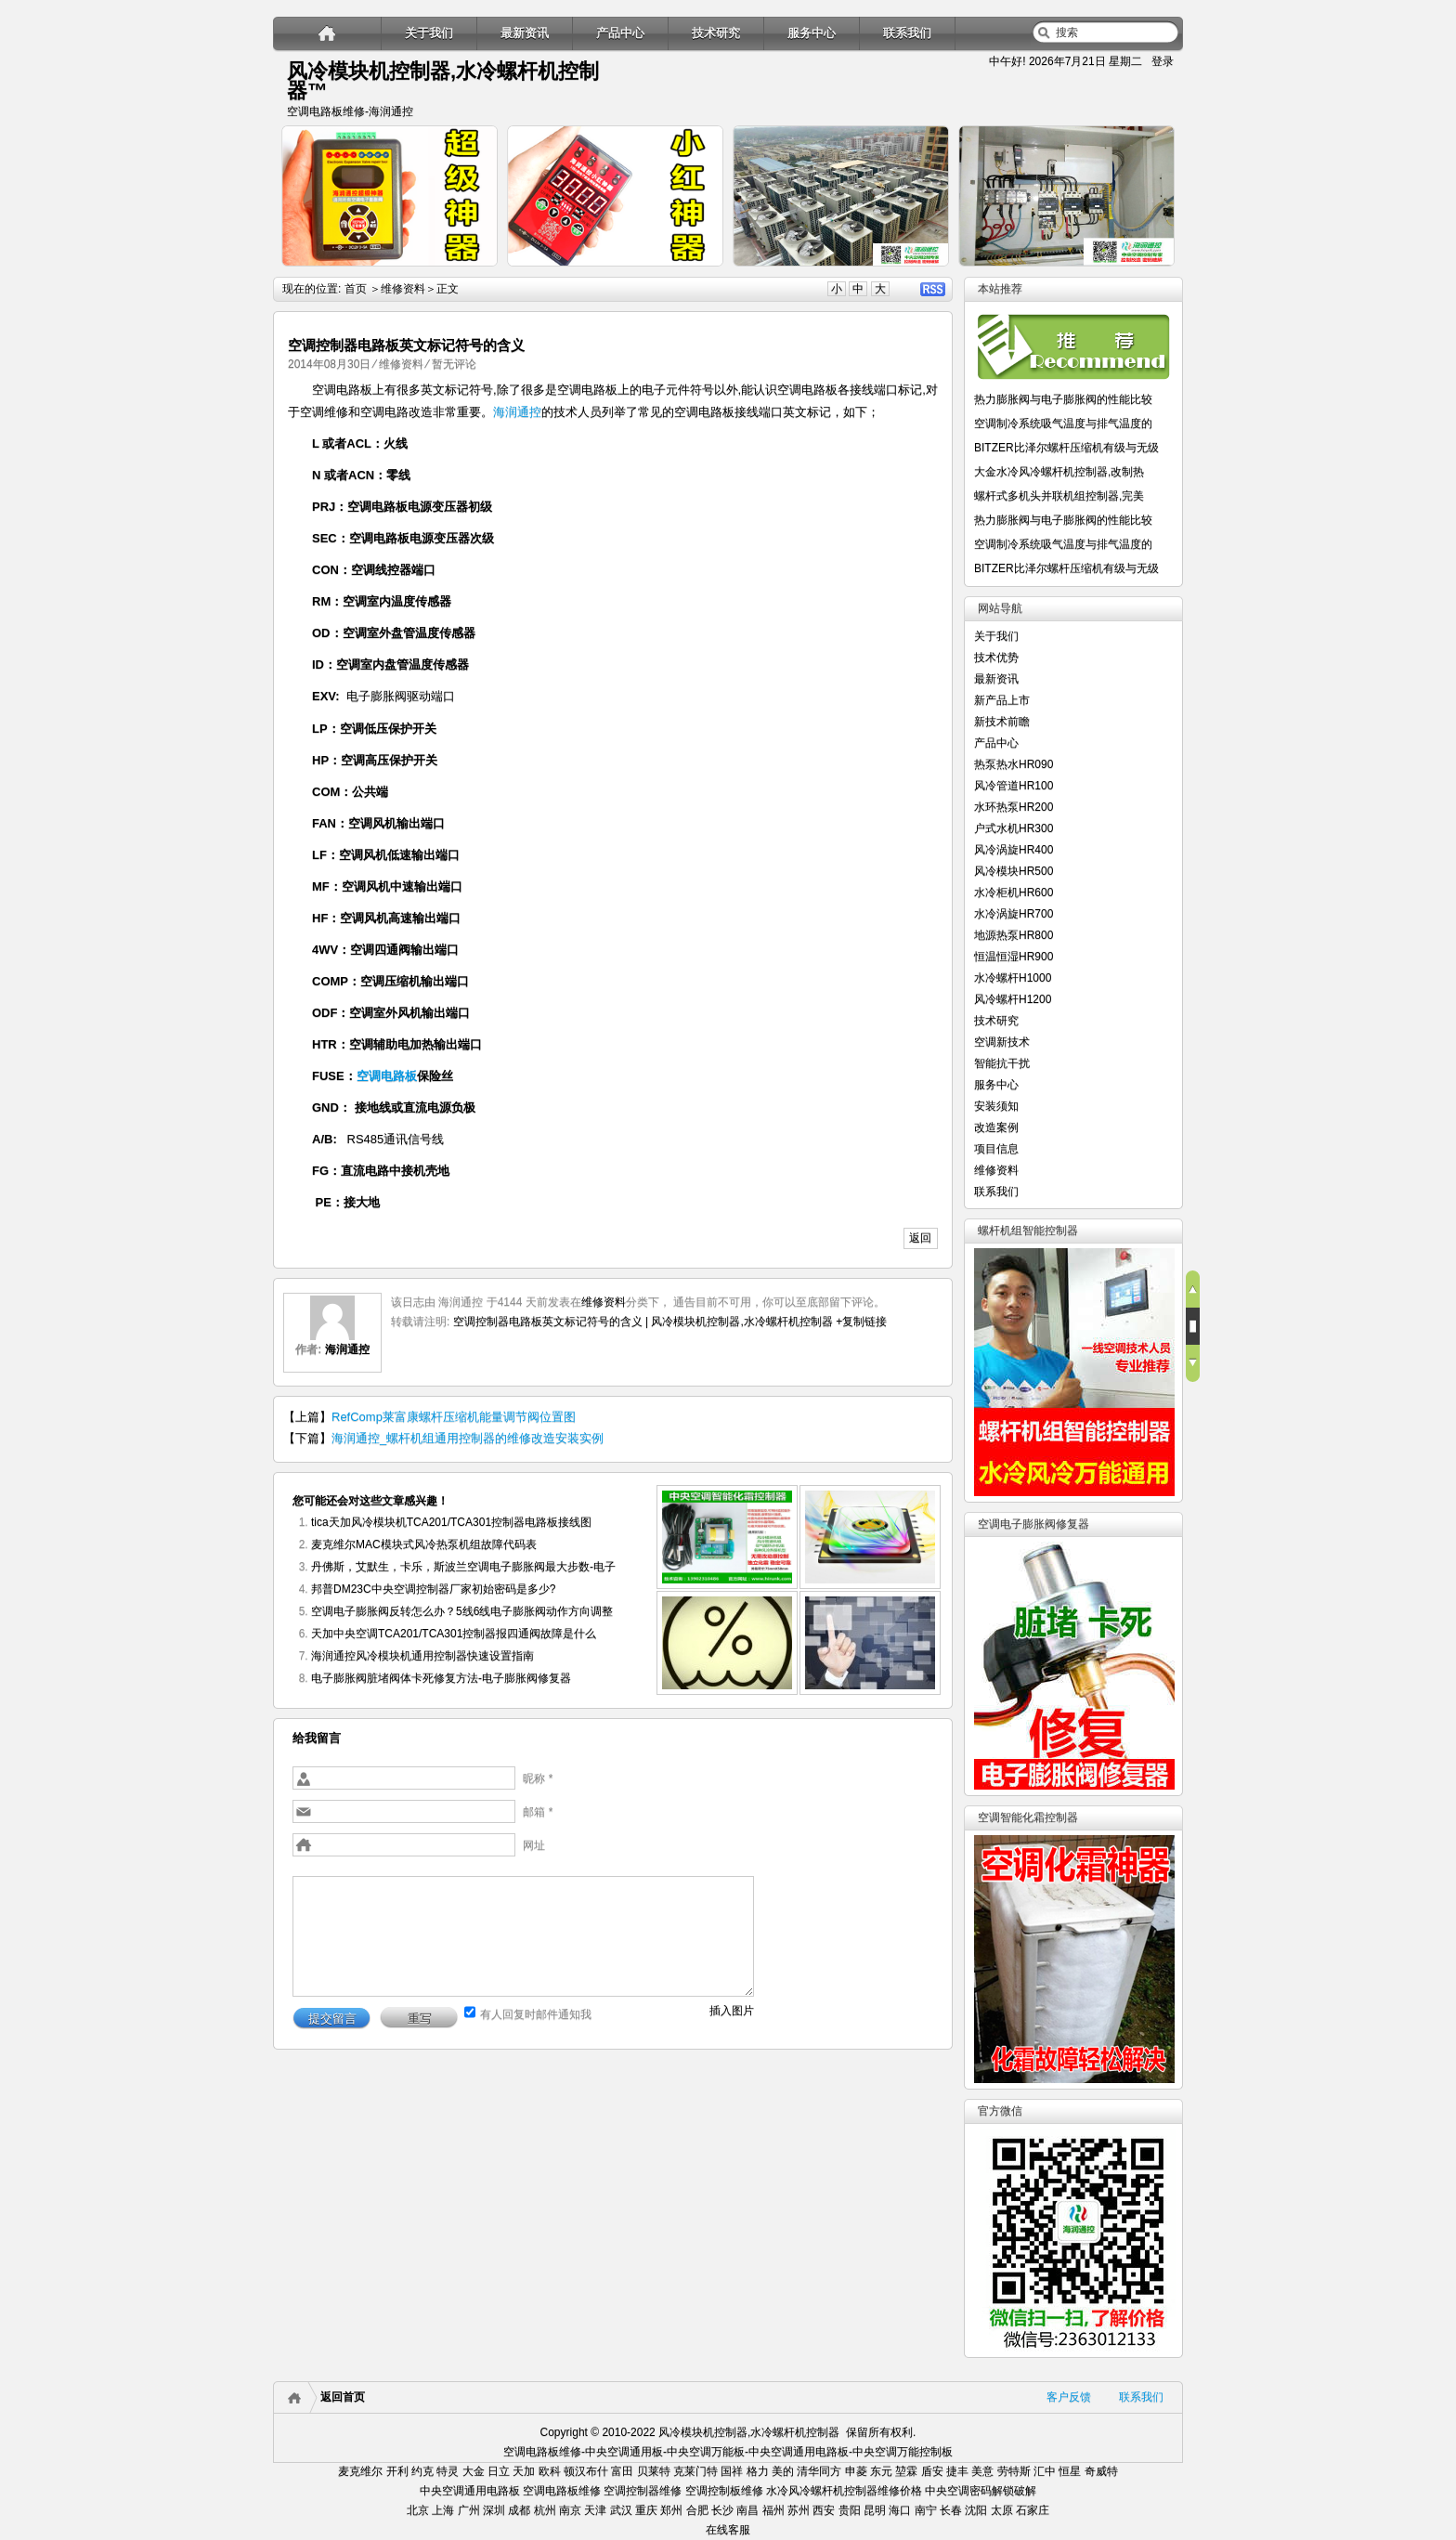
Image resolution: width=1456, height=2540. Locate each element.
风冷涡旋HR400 (1013, 849)
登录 (1162, 61)
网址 (534, 1845)
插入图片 (731, 2010)
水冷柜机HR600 (1013, 892)
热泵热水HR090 (1013, 764)
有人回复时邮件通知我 (536, 2014)
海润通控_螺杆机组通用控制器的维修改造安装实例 (468, 1438)
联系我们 (907, 33)
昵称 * (537, 1778)
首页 (355, 288)
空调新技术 (1002, 1042)
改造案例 (996, 1127)
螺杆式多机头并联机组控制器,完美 (1059, 495)
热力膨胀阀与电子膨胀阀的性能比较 (1063, 399)
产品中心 (620, 33)
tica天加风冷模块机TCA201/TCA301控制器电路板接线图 (451, 1522)
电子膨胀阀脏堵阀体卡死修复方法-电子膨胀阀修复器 (441, 1678)
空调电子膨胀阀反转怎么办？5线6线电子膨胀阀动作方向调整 (462, 1611)
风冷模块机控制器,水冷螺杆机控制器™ (443, 80)
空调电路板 (387, 1076)
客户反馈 (1068, 2396)
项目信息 (996, 1148)
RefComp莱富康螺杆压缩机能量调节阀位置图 (454, 1417)
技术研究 (716, 33)
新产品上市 (1002, 700)
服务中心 (811, 33)
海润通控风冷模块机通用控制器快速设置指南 (422, 1655)
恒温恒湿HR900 (1013, 956)
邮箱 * (537, 1811)
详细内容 (473, 273)
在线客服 (728, 2529)
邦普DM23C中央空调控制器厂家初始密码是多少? (433, 1589)
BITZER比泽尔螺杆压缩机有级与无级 (1066, 447)
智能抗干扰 (1002, 1063)
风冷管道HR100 (1013, 785)
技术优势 (996, 657)
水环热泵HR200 (1013, 807)
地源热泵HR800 (1013, 935)
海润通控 (517, 412)
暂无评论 (454, 364)
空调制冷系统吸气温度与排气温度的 (1063, 423)
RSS (932, 289)
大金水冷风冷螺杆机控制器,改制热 (1059, 471)
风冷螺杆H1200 (1012, 999)
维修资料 (403, 288)
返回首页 (342, 2396)
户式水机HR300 (1013, 828)
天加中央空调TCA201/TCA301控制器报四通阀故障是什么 (453, 1633)
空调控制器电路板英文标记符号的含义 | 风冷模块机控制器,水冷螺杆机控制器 (643, 1321)
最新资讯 (524, 33)
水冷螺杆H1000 (1012, 977)
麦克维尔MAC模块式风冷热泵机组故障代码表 (424, 1544)
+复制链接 (860, 1321)
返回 (920, 1237)
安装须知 (996, 1106)
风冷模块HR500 (1013, 871)
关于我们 (429, 33)
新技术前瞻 (1002, 721)
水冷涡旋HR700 (1013, 913)
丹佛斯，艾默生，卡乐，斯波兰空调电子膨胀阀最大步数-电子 (463, 1566)
